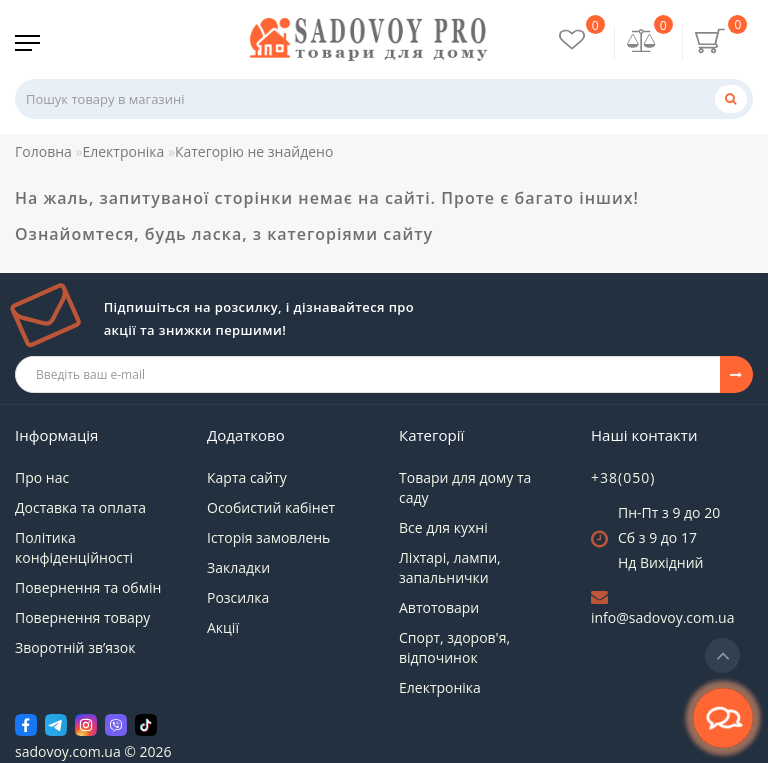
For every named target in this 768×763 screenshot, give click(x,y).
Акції (223, 627)
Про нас (42, 477)
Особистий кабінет (271, 507)
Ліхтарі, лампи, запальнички (450, 567)
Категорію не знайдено (254, 151)
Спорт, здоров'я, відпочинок (454, 647)
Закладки (238, 567)
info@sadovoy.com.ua (662, 617)
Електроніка (123, 151)
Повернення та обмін (88, 587)
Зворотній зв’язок (75, 647)
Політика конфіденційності (74, 547)
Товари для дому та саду (465, 487)
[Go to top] (722, 655)
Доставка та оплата (80, 507)
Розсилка (238, 597)
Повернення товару (82, 617)
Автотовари (439, 607)
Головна (43, 151)
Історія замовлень (268, 537)
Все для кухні (443, 527)
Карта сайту (247, 477)
